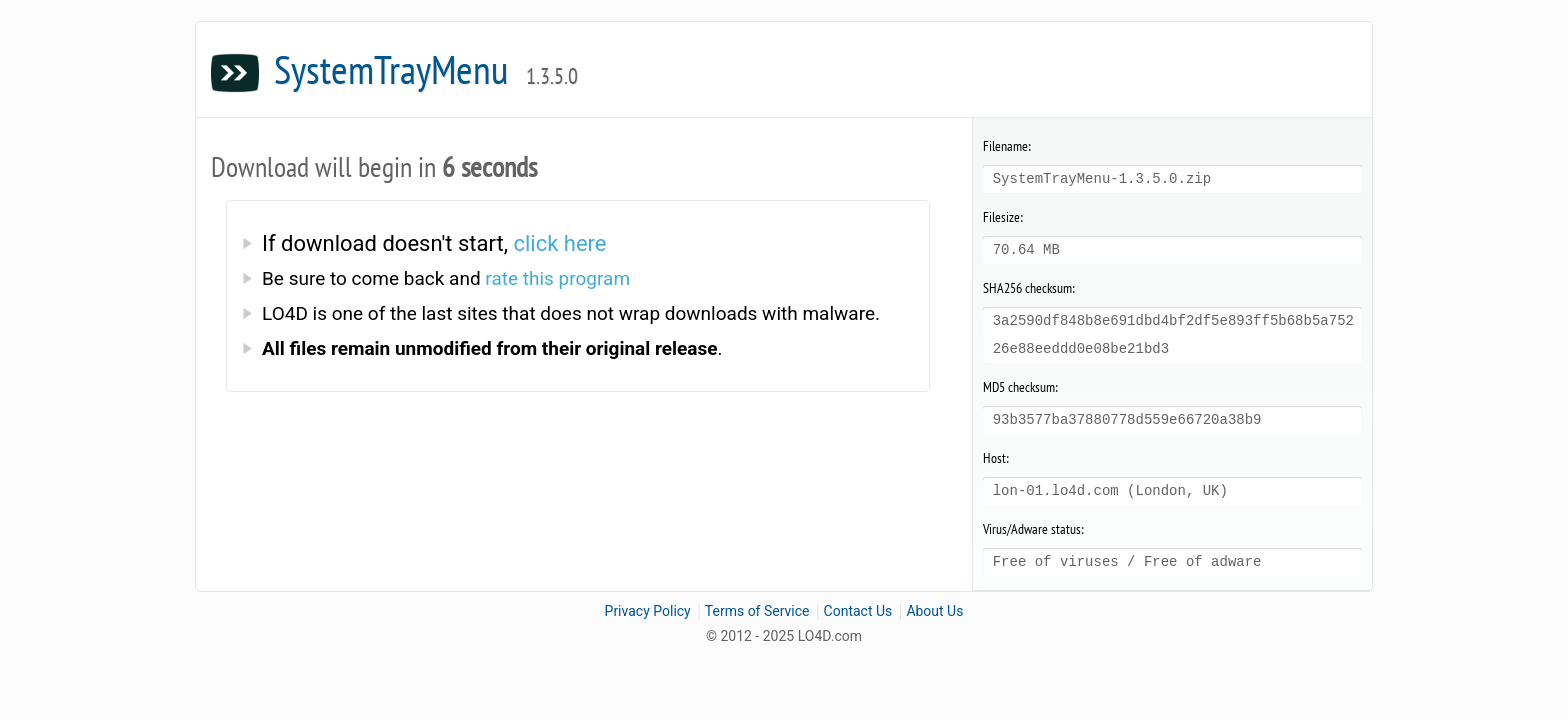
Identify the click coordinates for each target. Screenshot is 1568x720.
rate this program (557, 278)
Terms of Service (757, 611)
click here (559, 243)
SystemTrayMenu (426, 69)
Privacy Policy (648, 611)
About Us (934, 611)
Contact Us (858, 611)
